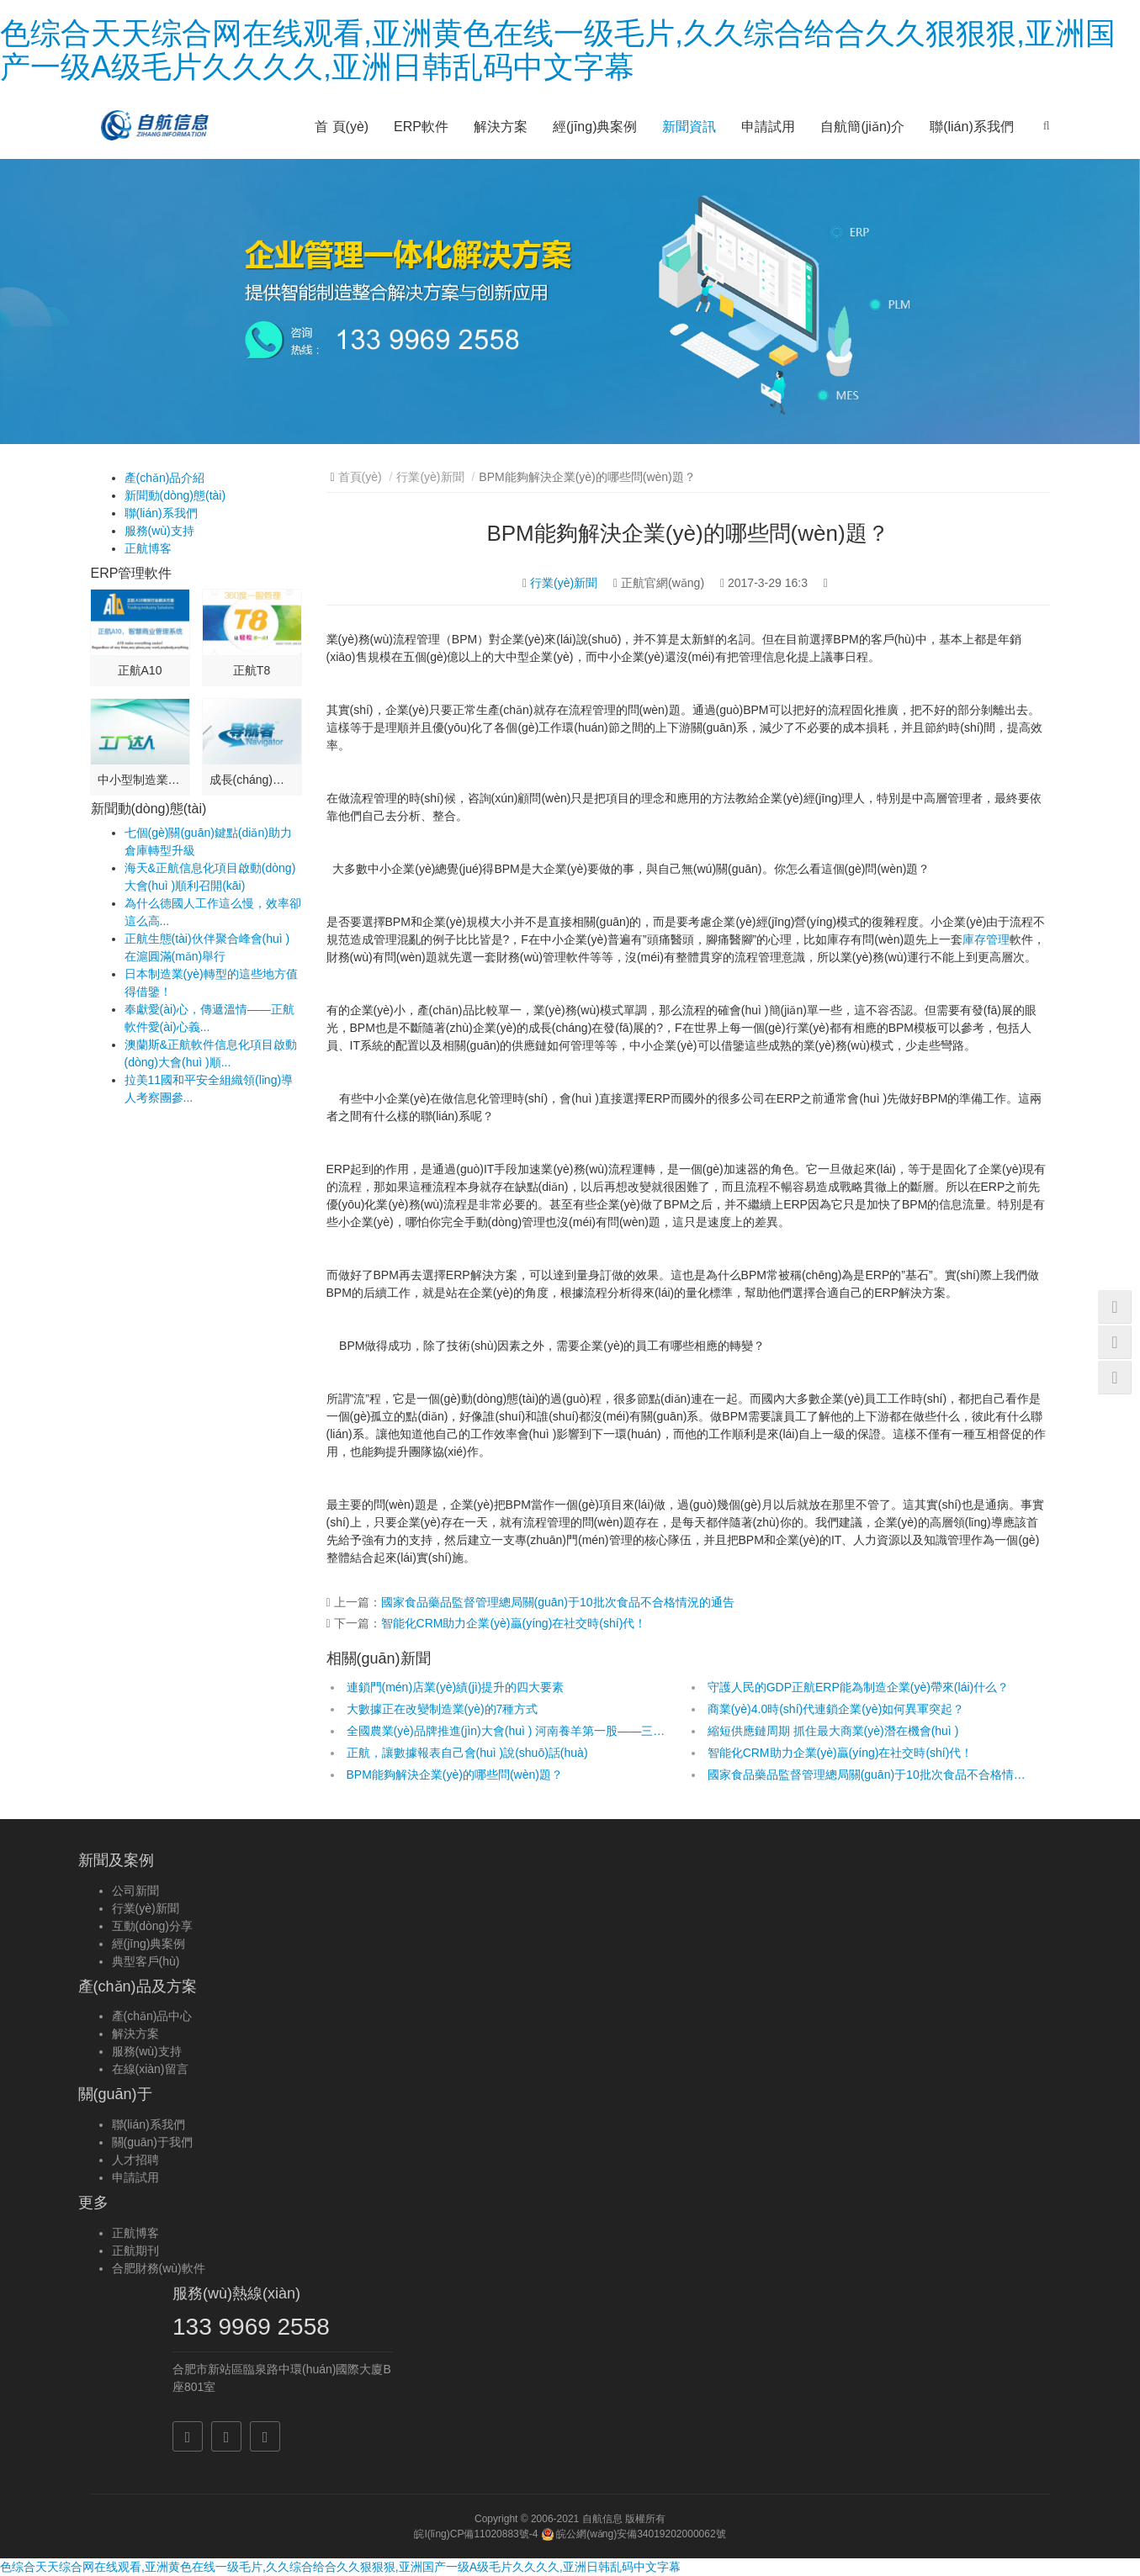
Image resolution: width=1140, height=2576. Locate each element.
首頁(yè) (360, 477)
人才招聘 (135, 2159)
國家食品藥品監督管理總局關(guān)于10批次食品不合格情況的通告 (557, 1602)
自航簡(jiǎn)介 (862, 126)
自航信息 (602, 2519)
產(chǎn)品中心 (152, 2016)
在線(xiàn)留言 (150, 2069)
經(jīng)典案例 (595, 126)
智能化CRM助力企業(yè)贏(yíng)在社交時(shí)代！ (514, 1623)
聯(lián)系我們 (972, 126)
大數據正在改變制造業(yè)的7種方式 (442, 1709)
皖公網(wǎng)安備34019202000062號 (633, 2534)
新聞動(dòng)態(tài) (175, 495)
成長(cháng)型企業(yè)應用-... (251, 779)
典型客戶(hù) (146, 1961)
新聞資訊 (689, 126)
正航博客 (148, 548)
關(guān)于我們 (152, 2142)
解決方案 (501, 126)
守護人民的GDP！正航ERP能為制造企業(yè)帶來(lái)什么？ (859, 1687)
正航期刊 (135, 2250)
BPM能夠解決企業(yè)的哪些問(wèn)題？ (455, 1774)
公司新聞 (135, 1890)
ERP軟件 (421, 126)
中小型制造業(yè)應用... (140, 779)
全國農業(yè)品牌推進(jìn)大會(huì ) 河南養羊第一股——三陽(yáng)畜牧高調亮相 (507, 1731)
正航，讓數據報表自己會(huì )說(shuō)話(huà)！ (467, 1752)
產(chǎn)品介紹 (165, 477)
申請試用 (768, 126)
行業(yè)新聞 (430, 477)
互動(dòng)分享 (152, 1926)
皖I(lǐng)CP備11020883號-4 (476, 2534)
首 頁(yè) (342, 126)
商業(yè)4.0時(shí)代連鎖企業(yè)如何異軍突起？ (836, 1709)
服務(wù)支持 (159, 530)
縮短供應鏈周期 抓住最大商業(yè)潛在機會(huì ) (833, 1731)
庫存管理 (986, 939)
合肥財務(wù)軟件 (158, 2268)
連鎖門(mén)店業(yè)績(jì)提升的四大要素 (456, 1687)
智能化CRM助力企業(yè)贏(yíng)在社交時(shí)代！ (840, 1752)
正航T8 (251, 670)
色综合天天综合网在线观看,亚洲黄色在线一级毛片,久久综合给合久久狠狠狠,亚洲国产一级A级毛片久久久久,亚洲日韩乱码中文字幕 (558, 50)
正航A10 (140, 670)
